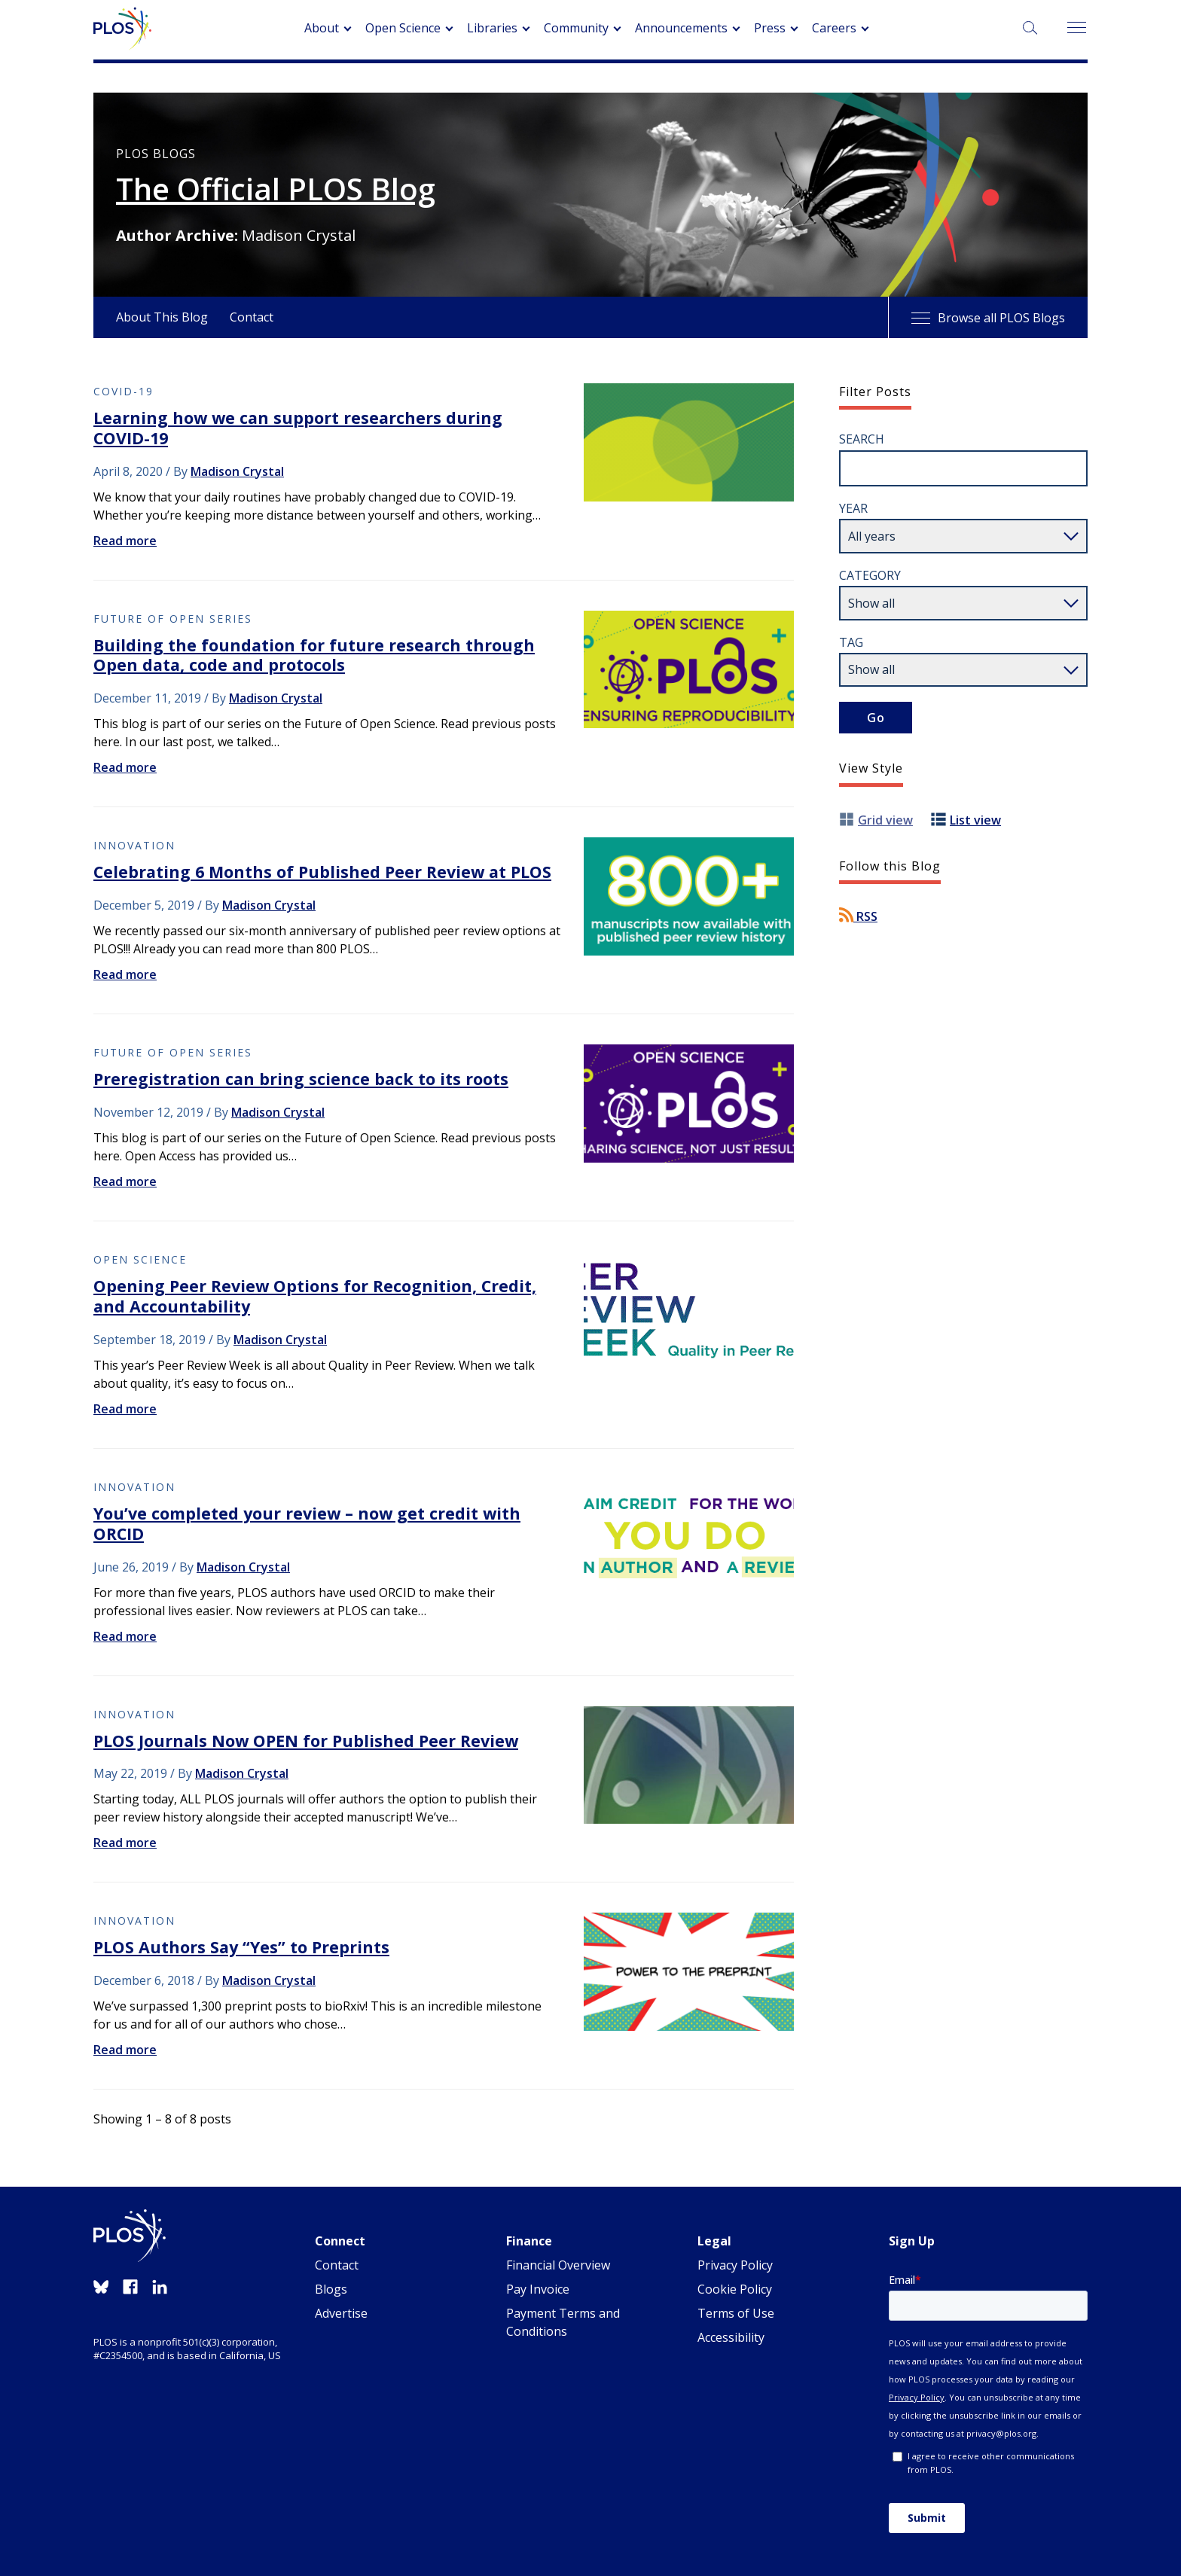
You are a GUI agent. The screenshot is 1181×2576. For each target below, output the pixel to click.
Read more (125, 540)
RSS (858, 916)
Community (576, 28)
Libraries (492, 28)
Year (853, 508)
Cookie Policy (734, 2289)
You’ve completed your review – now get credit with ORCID (306, 1523)
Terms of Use (735, 2313)
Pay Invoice (537, 2289)
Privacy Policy (735, 2265)
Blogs (331, 2289)
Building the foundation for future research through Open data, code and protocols (314, 655)
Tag (851, 642)
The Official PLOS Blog (275, 189)
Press (770, 28)
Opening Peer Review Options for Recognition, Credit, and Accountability (314, 1296)
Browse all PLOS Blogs (988, 317)
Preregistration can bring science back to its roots (300, 1079)
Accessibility (730, 2337)
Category (870, 575)
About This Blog (162, 317)
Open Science (403, 28)
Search (861, 439)
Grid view (885, 820)
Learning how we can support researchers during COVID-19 (297, 428)
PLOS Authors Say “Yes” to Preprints (241, 1947)
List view (975, 820)
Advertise (341, 2313)
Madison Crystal (237, 471)
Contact (251, 317)
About (321, 28)
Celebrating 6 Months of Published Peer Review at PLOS (322, 872)
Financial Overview (558, 2265)
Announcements (681, 28)
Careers (834, 28)
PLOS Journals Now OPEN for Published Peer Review (305, 1740)
